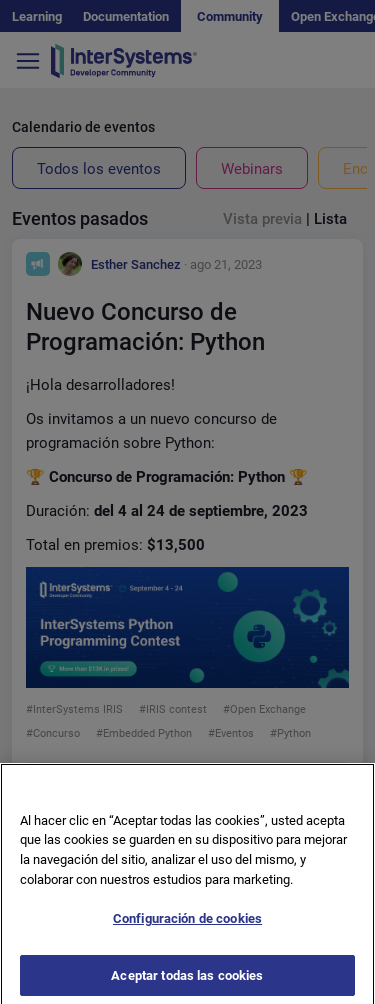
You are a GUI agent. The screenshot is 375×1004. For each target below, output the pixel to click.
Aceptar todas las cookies (187, 979)
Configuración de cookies (187, 923)
